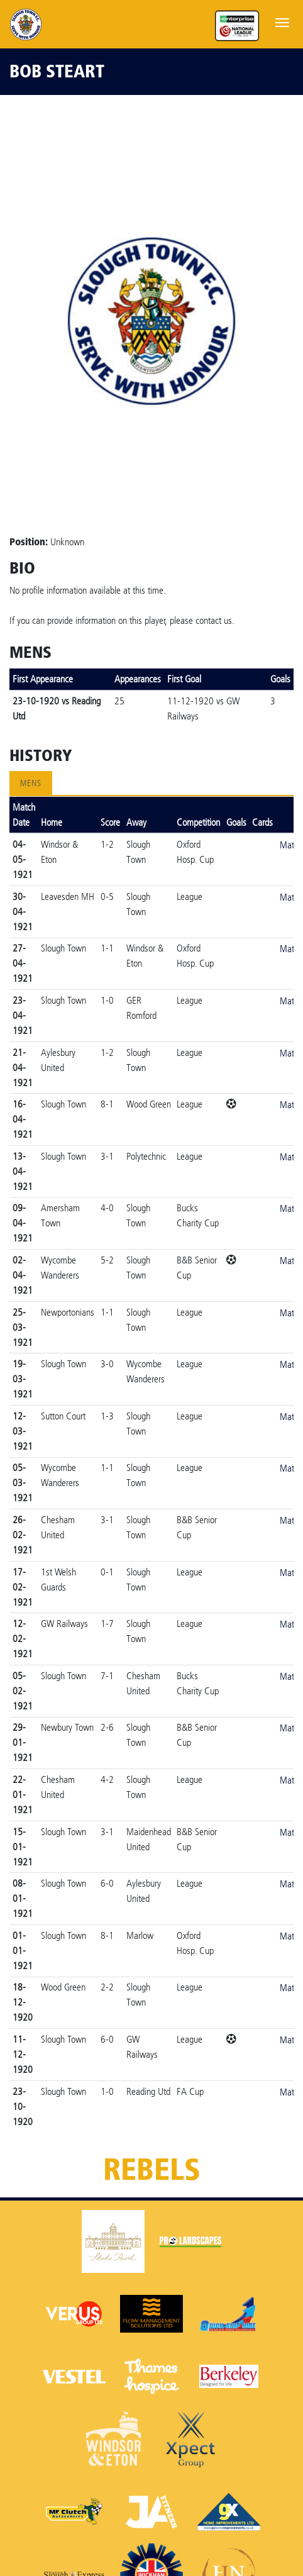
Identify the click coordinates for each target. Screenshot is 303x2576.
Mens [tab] (30, 783)
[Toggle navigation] (282, 21)
